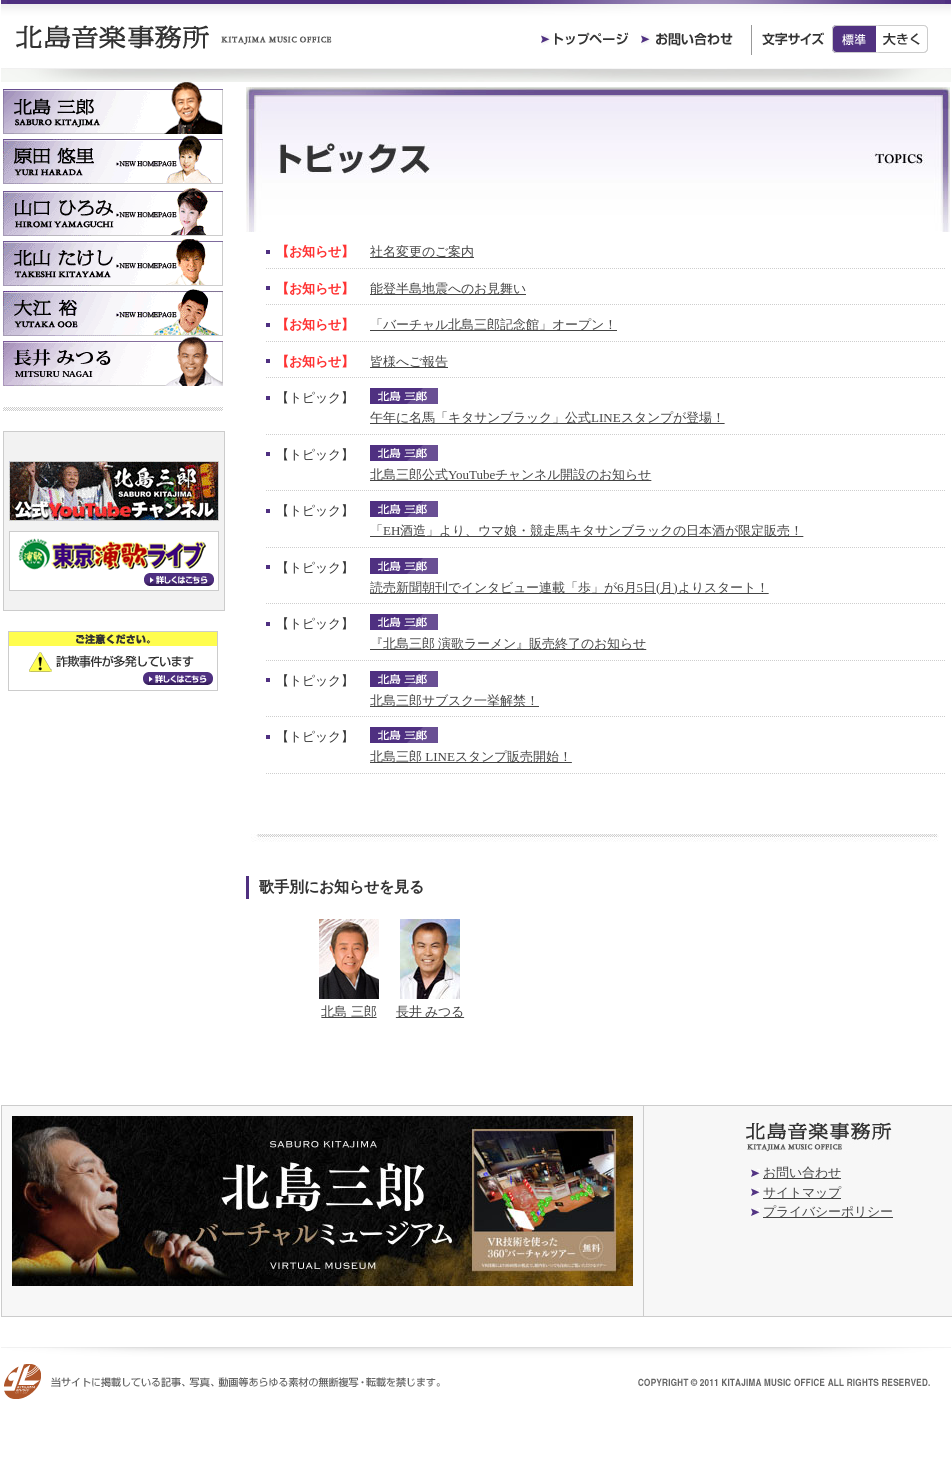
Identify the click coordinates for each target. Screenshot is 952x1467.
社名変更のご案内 (422, 251)
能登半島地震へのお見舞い (448, 288)
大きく (902, 39)
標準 (854, 39)
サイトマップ (802, 1192)
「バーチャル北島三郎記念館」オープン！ (493, 324)
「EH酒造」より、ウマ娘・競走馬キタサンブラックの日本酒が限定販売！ (586, 530)
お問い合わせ (802, 1172)
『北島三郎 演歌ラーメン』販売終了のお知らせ (508, 643)
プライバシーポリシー (828, 1211)
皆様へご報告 (409, 361)
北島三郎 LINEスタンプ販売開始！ (471, 756)
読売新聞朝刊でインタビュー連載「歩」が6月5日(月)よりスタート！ (569, 587)
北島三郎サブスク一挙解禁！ (454, 700)
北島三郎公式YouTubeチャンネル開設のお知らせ (510, 474)
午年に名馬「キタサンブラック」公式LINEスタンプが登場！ (547, 417)
